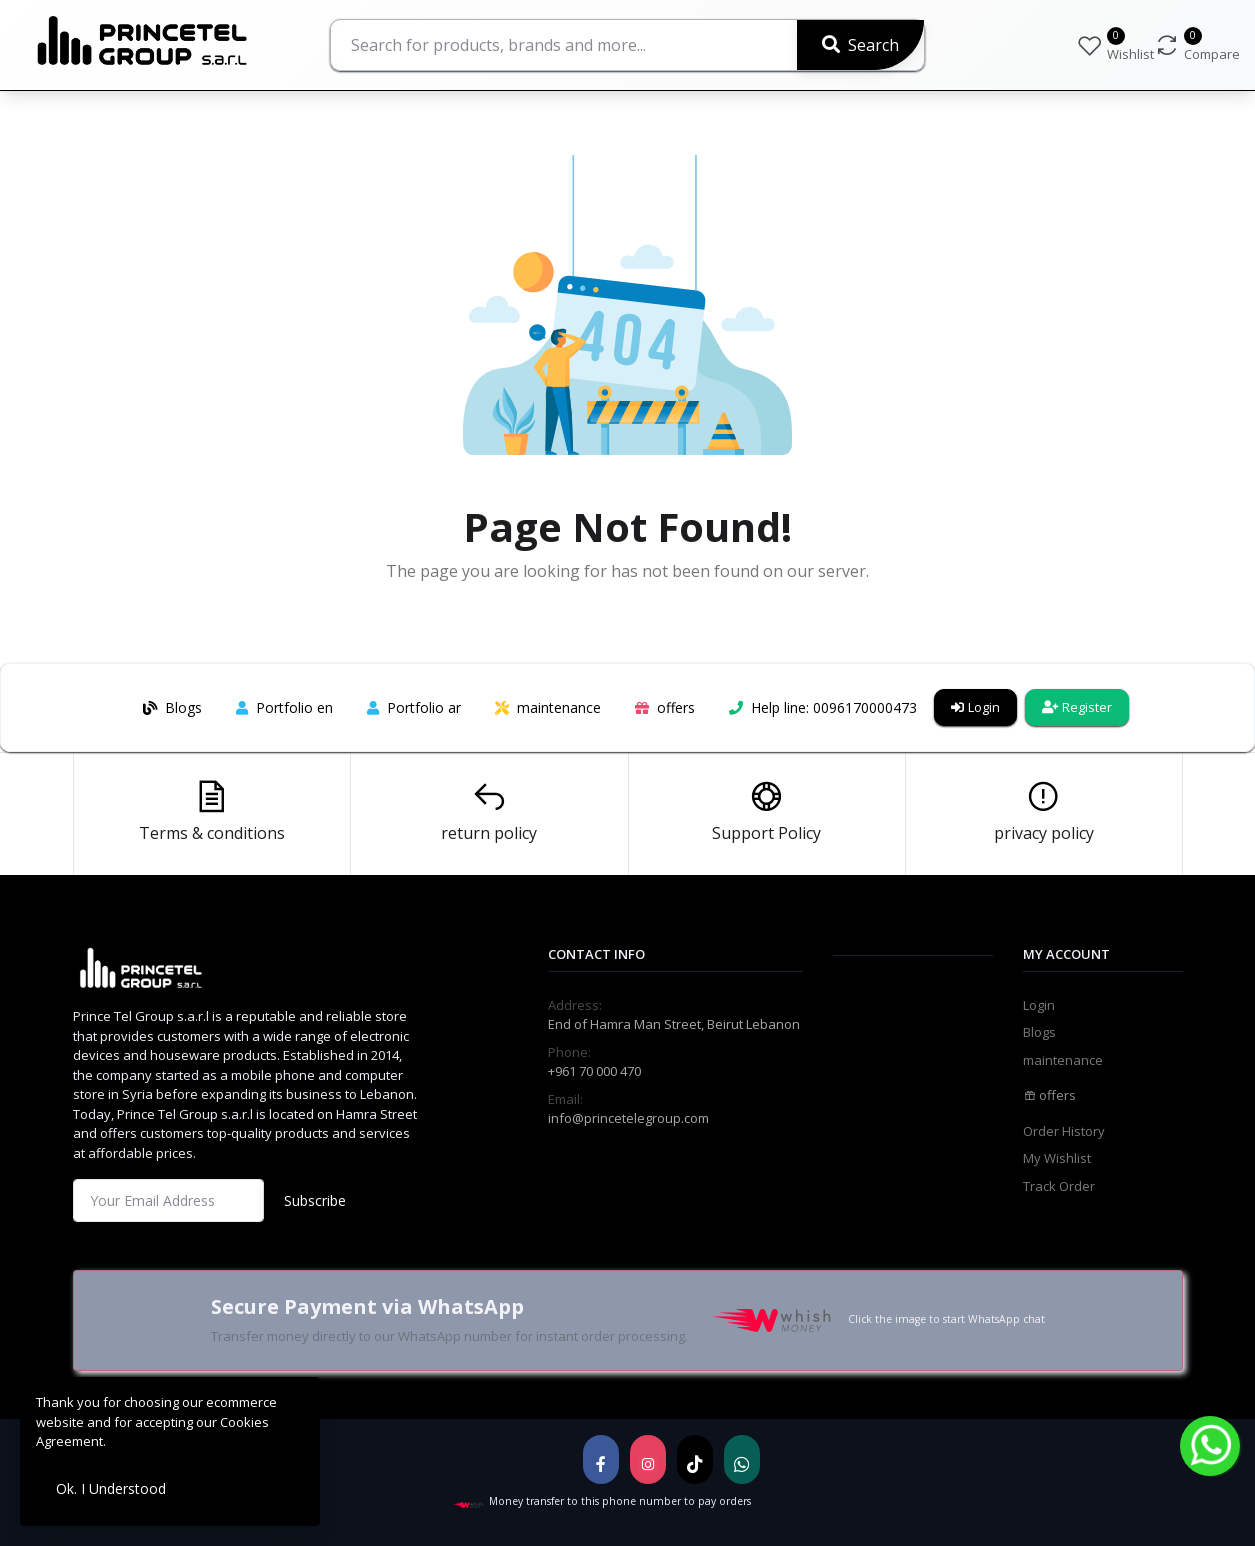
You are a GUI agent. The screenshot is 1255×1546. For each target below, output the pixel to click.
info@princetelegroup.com (628, 1118)
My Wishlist (1057, 1158)
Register (1077, 707)
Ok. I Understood (111, 1488)
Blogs (1039, 1032)
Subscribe (315, 1200)
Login (975, 707)
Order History (1064, 1131)
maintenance (1063, 1060)
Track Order (1059, 1186)
